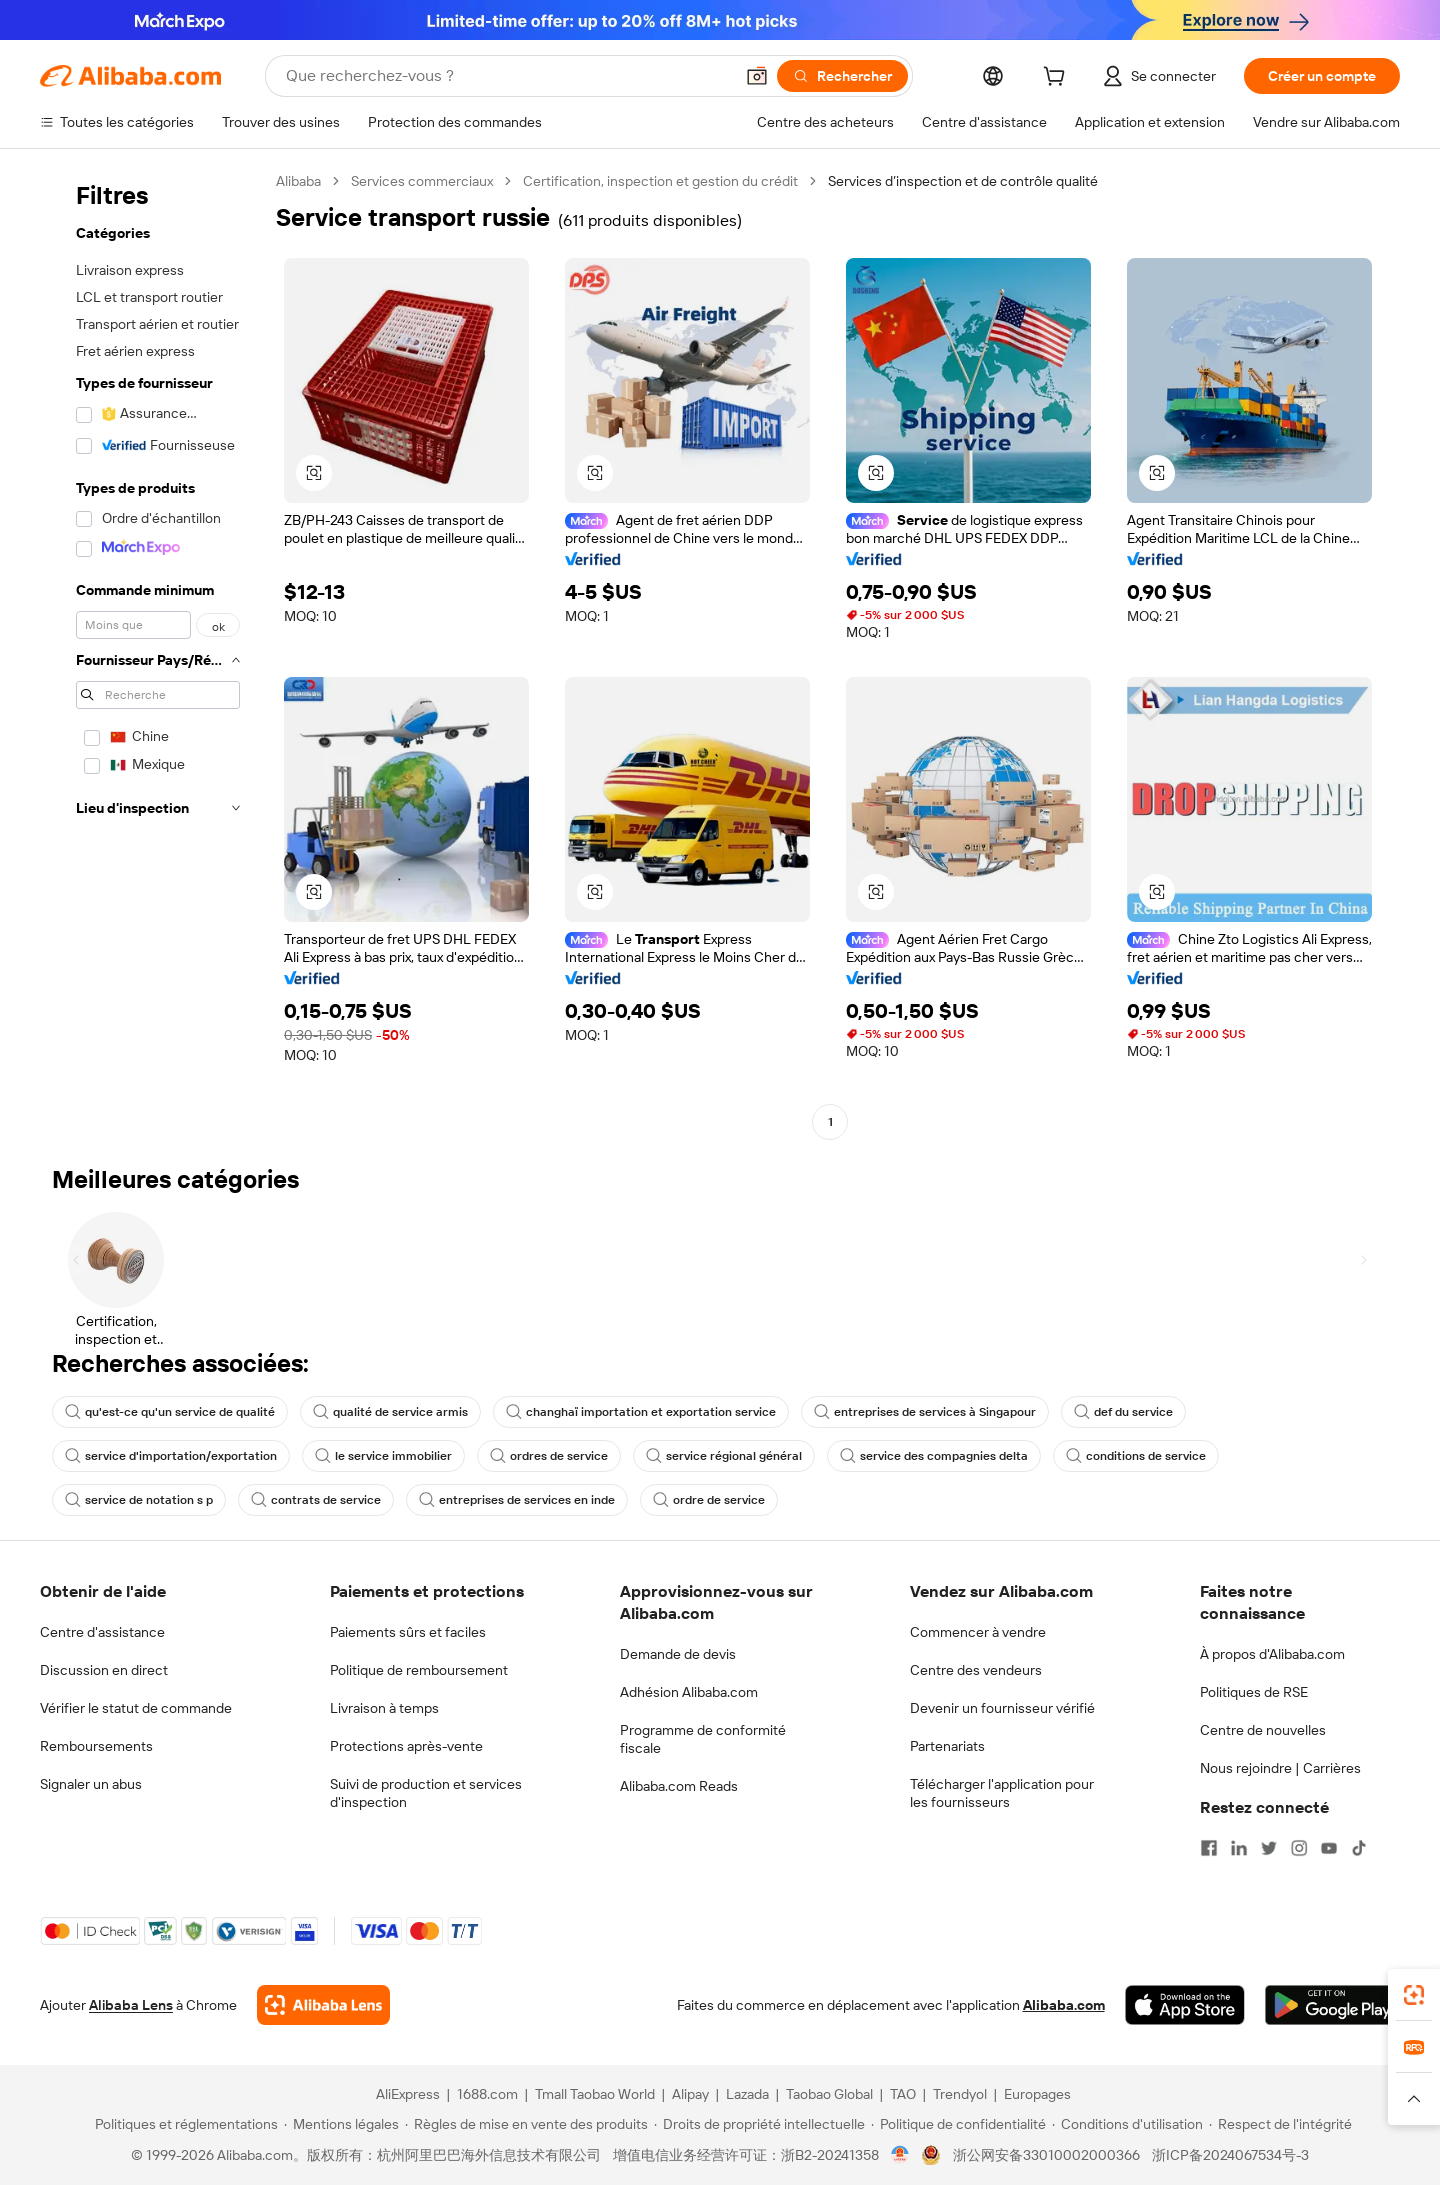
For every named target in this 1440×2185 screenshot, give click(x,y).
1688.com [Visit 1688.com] (487, 2094)
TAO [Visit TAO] (903, 2094)
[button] (757, 76)
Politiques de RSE (1254, 1692)
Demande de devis (678, 1654)
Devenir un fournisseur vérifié (1002, 1708)
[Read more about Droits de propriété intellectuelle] (759, 2124)
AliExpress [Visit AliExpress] (408, 2094)
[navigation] (152, 654)
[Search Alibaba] (507, 76)
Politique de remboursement (419, 1670)
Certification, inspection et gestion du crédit (660, 181)
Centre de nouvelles (1263, 1730)
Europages (1037, 2094)
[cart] (1058, 79)
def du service (1123, 1412)
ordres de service (549, 1456)
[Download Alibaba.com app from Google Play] (1332, 2005)
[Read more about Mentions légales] (341, 2124)
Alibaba (298, 181)
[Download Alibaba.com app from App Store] (1185, 2005)
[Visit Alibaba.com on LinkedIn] (1239, 1848)
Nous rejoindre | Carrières (1280, 1768)
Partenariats (947, 1746)
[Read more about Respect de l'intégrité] (1280, 2124)
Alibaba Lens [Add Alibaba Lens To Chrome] (131, 2005)
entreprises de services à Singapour (925, 1412)
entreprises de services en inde (517, 1500)
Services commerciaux (422, 181)
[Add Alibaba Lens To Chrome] (323, 2005)
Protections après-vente (406, 1746)
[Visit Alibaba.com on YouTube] (1329, 1848)
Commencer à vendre (978, 1632)
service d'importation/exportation (171, 1456)
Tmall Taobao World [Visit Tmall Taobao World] (595, 2094)
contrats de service (316, 1500)
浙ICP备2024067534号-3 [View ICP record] (1230, 2155)
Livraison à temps (384, 1708)
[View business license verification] (900, 2155)
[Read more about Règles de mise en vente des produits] (526, 2124)
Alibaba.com (1064, 2005)
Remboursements (96, 1746)
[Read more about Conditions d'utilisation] (1127, 2124)
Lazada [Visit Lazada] (747, 2094)
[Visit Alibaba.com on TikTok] (1359, 1848)
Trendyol (960, 2094)
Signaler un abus (91, 1784)
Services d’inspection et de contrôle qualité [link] (963, 181)
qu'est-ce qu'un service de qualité (170, 1412)
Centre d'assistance (102, 1632)
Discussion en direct (104, 1670)
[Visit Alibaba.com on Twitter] (1269, 1848)
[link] (1414, 1995)
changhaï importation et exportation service (641, 1412)
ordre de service (709, 1500)
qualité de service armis (390, 1412)
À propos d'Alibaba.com (1272, 1654)
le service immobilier (383, 1456)
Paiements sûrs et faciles (408, 1632)
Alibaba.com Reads (679, 1786)
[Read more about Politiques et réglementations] (183, 2124)
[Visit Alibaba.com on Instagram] (1299, 1848)
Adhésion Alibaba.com (689, 1692)
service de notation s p (139, 1500)
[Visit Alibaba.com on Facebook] (1209, 1848)
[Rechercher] (842, 76)
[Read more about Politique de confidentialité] (958, 2124)
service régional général (724, 1456)
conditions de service (1136, 1456)
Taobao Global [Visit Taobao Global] (829, 2094)
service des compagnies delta (934, 1456)
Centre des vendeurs (976, 1670)
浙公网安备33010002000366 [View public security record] (1046, 2155)
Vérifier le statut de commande (136, 1708)
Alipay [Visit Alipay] (690, 2094)
